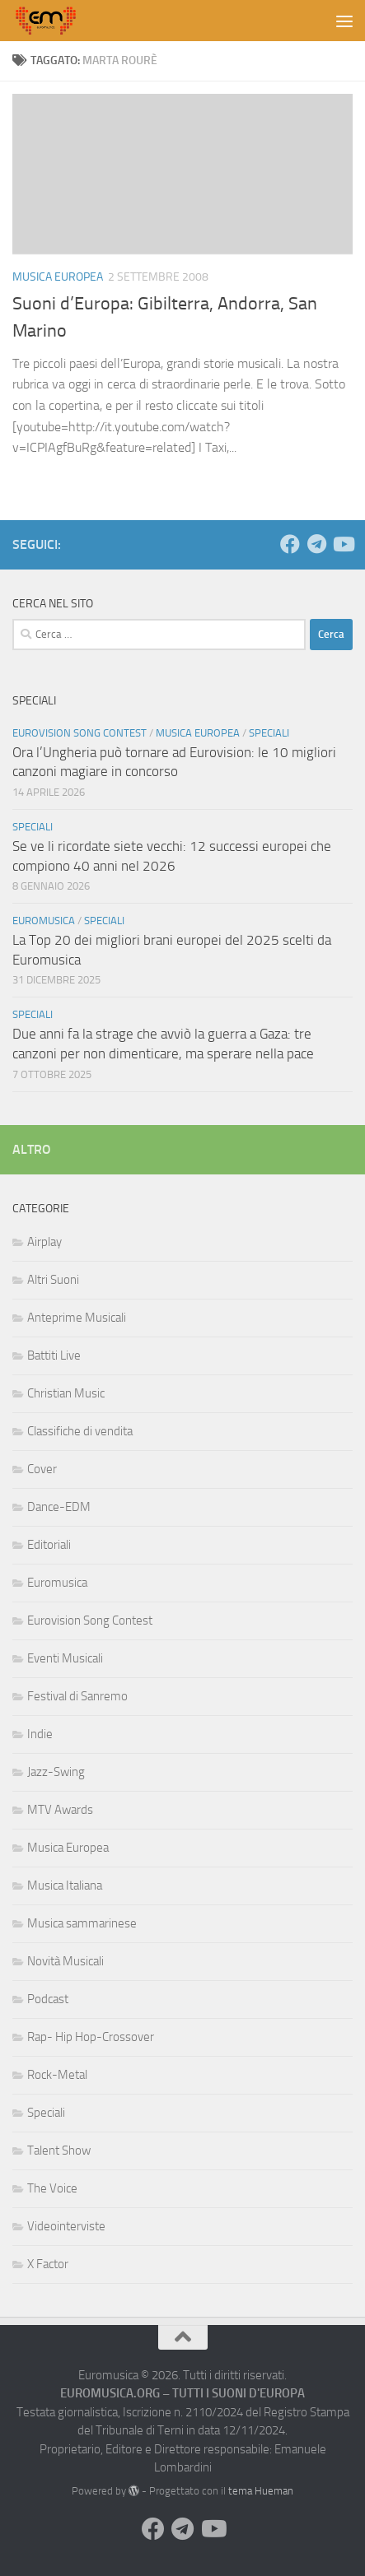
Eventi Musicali (65, 1658)
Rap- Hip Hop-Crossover (90, 2037)
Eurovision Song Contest (79, 733)
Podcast (47, 1999)
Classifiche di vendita (80, 1431)
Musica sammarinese (82, 1923)
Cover (42, 1469)
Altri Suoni (53, 1279)
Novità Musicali (65, 1961)
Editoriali (49, 1544)
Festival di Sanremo (77, 1696)
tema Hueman (260, 2491)
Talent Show (59, 2150)
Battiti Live (54, 1355)
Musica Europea (57, 277)
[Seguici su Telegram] (316, 544)
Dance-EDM (59, 1507)
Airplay (44, 1242)
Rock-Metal (57, 2074)
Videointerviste (66, 2226)
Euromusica (43, 920)
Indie (40, 1734)
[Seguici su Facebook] (290, 544)
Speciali (269, 733)
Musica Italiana (64, 1885)
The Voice (52, 2188)
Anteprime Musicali (76, 1317)
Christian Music (66, 1393)
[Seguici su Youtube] (343, 544)
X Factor (47, 2264)
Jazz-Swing (56, 1772)
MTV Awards (60, 1809)
